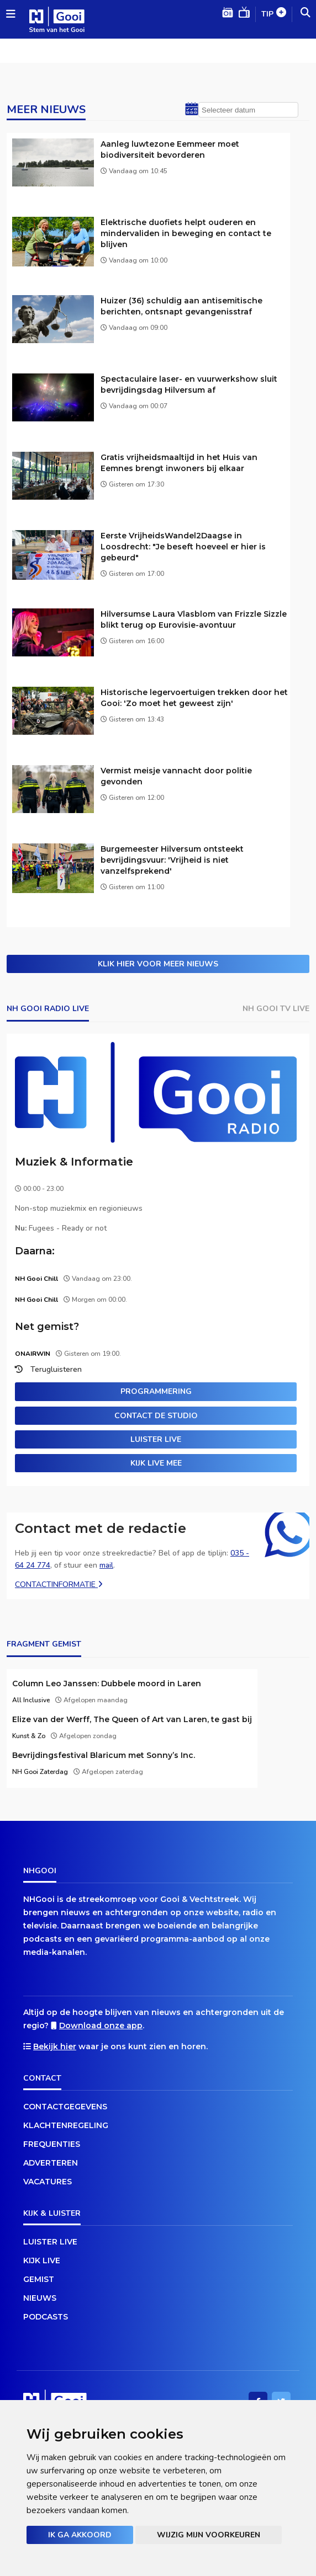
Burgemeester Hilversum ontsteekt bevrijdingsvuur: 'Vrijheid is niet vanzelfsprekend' (172, 860)
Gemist (38, 2279)
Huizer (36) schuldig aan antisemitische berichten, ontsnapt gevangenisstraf (181, 306)
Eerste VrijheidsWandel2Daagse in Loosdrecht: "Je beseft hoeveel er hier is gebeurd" (183, 547)
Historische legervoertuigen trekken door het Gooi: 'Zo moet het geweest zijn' (194, 697)
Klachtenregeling (65, 2125)
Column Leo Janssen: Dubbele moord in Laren (106, 1683)
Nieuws (39, 2298)
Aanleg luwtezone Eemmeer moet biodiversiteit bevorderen (170, 149)
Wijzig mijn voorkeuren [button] (208, 2535)
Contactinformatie (59, 1584)
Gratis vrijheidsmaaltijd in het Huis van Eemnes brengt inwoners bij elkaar (179, 462)
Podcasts (45, 2317)
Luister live (155, 1439)
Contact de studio (156, 1415)
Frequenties (51, 2144)
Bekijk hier (54, 2046)
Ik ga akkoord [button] (80, 2535)
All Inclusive (31, 1700)
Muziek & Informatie (74, 1161)
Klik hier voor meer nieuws (158, 964)
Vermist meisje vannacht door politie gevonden (176, 776)
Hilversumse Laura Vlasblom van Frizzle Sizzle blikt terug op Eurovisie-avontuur (194, 619)
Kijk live (41, 2260)
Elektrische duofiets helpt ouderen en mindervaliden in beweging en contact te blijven (186, 233)
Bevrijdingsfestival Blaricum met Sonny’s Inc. (103, 1755)
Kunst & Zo (28, 1735)
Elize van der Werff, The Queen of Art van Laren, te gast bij (132, 1719)
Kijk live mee (156, 1463)
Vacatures (47, 2182)
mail (106, 1565)
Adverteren (50, 2163)
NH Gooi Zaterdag (40, 1771)
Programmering (156, 1391)
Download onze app (101, 2025)
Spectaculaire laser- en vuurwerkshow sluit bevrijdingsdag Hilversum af (189, 384)
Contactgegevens (65, 2107)
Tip (273, 15)
